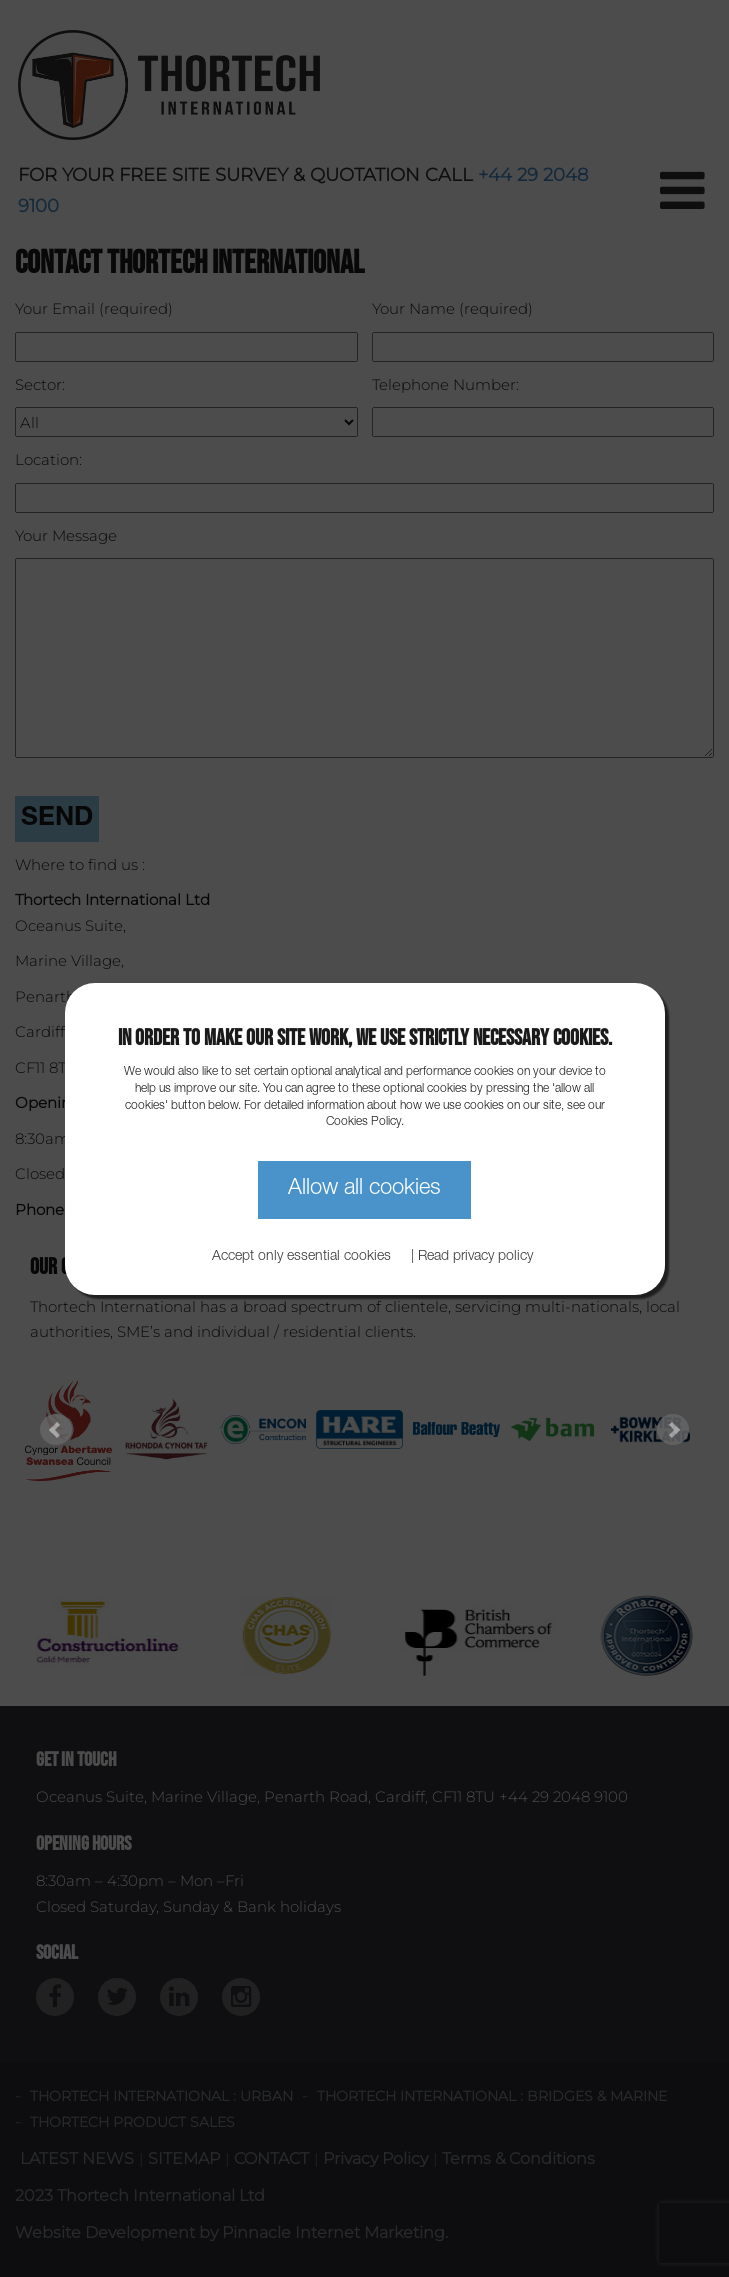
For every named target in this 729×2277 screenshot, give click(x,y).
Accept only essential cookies (301, 1257)
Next (673, 1430)
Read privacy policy (475, 1257)
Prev (56, 1430)
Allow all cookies (364, 1189)
